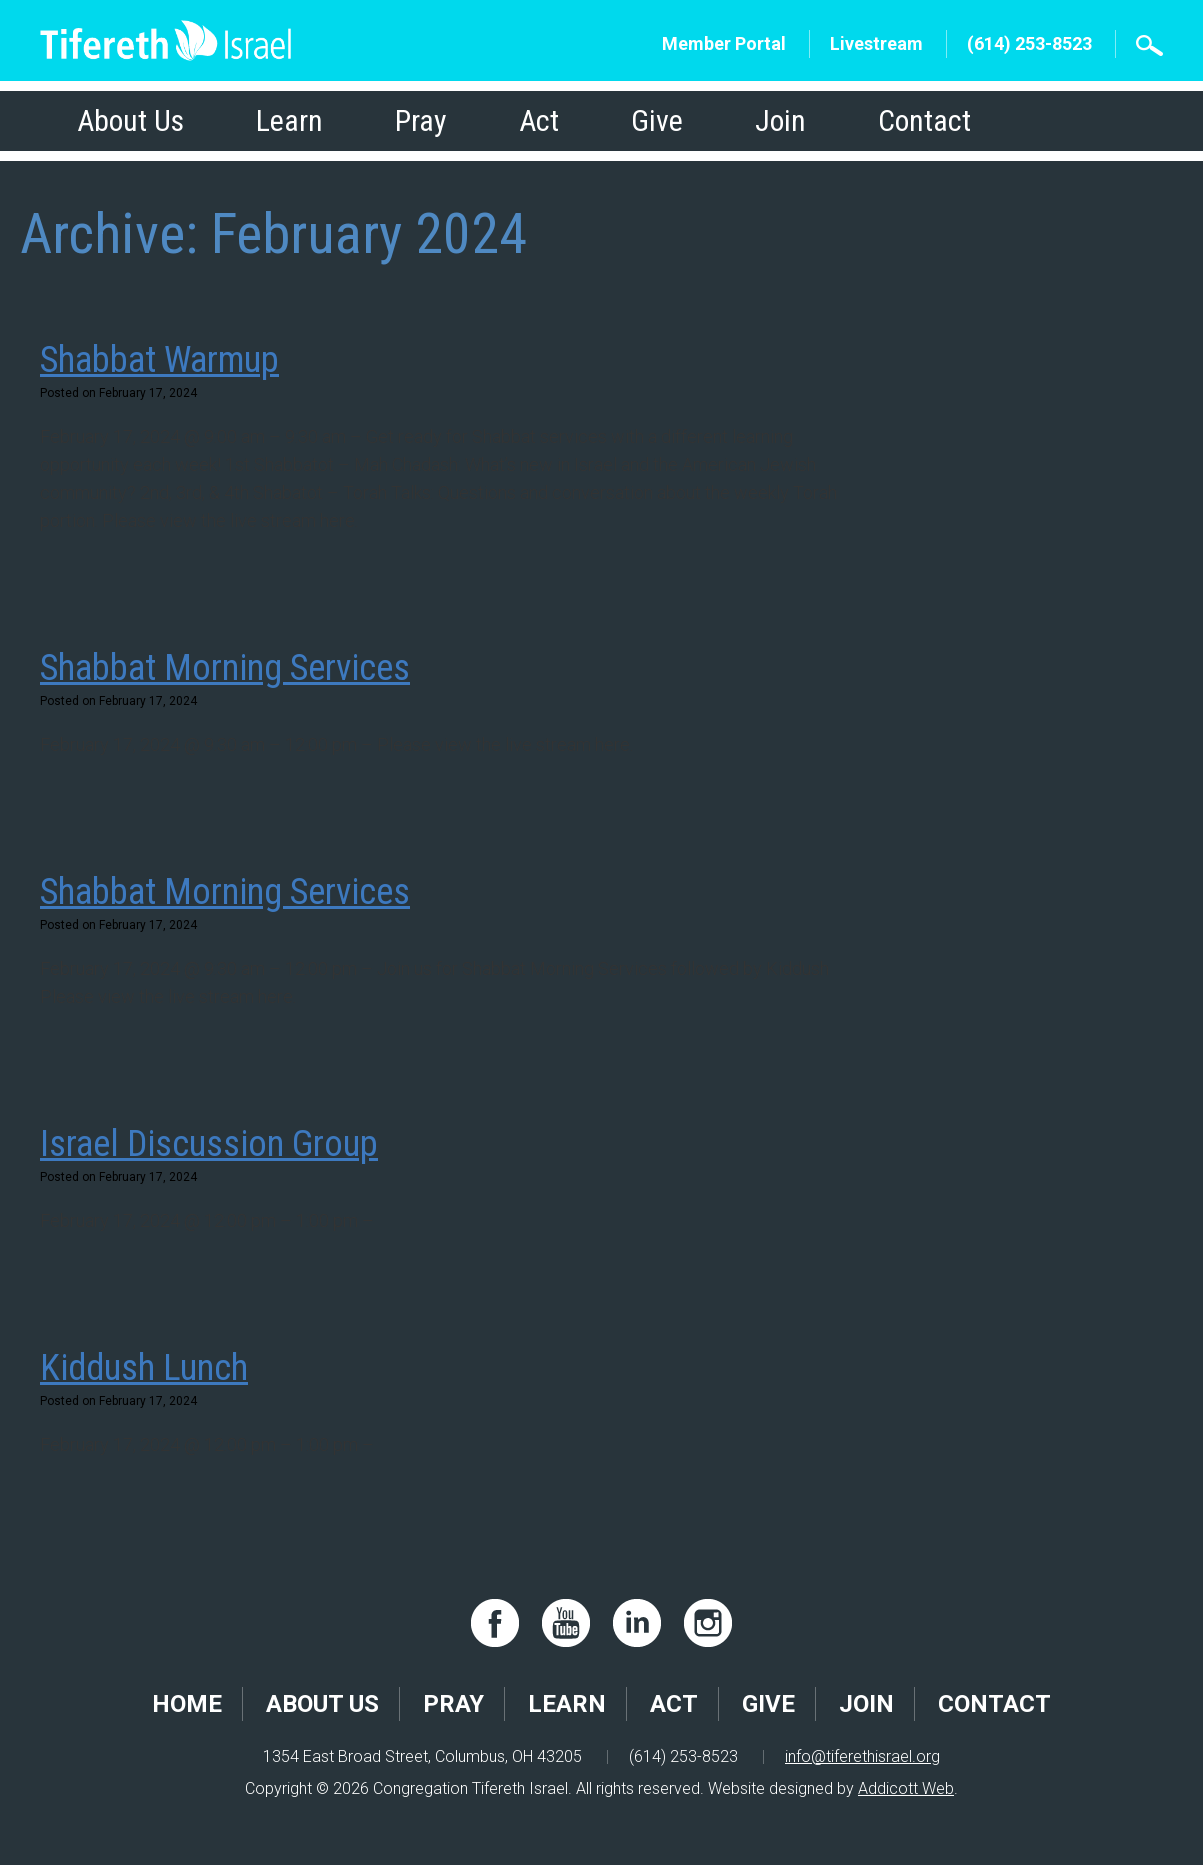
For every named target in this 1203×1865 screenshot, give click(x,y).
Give (657, 120)
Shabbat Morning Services (225, 668)
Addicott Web (906, 1788)
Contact (924, 120)
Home (187, 1704)
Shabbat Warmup (159, 360)
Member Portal (724, 43)
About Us (130, 120)
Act (539, 120)
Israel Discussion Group (209, 1144)
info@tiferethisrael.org (862, 1756)
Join (780, 120)
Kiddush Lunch (144, 1368)
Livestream (876, 43)
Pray (421, 120)
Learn (289, 120)
